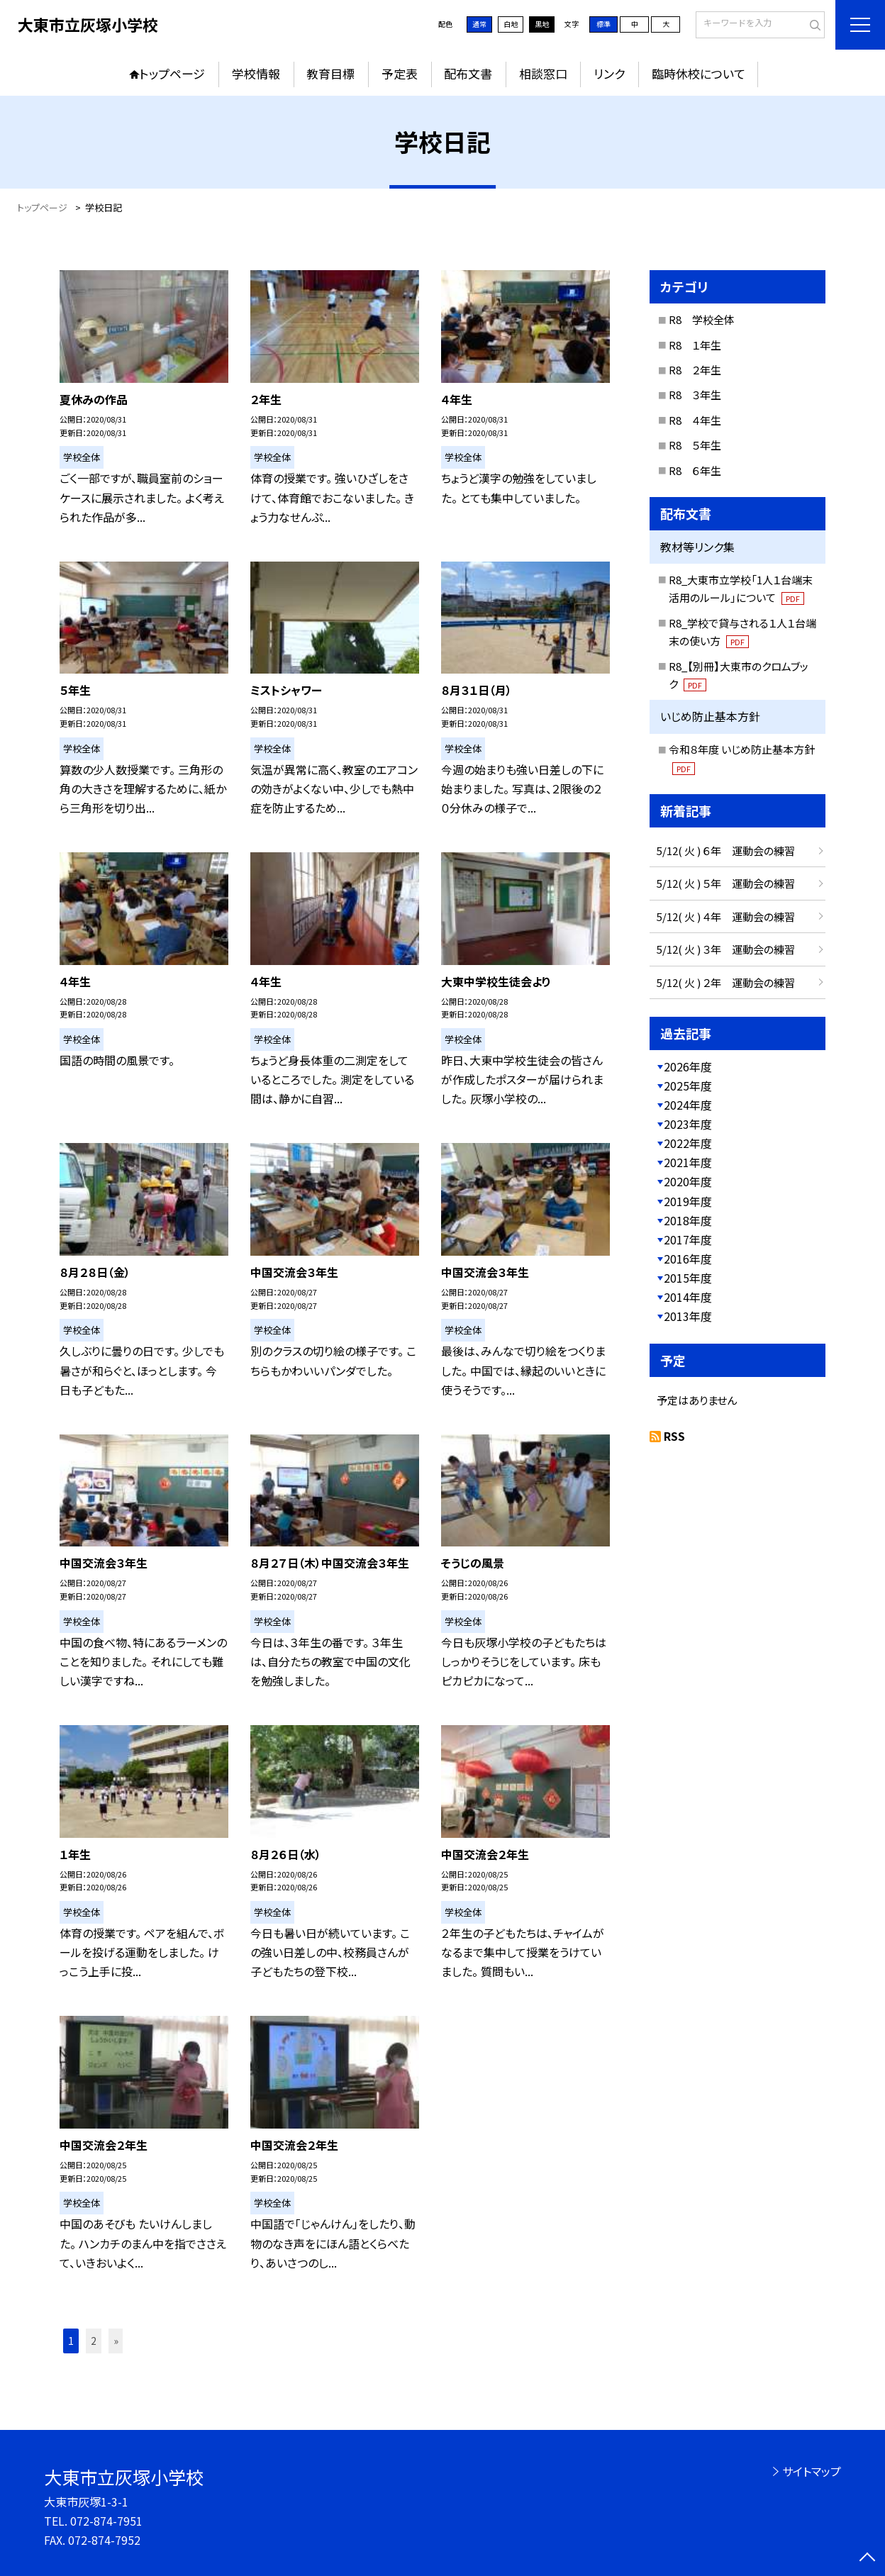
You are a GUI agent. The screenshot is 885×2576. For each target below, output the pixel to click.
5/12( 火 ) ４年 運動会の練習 (726, 916)
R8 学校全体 (702, 319)
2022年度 (688, 1143)
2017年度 (688, 1239)
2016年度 (688, 1258)
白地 (510, 23)
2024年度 (688, 1104)
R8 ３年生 (695, 394)
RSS (674, 1435)
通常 (479, 23)
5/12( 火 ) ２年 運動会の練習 (726, 982)
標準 (603, 23)
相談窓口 (543, 73)
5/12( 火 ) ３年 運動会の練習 (726, 949)
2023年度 (688, 1123)
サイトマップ (811, 2471)
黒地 (542, 23)
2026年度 (688, 1066)
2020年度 (688, 1181)
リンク (609, 73)
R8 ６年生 (695, 470)
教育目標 (330, 73)
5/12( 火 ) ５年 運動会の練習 (726, 883)
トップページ (172, 73)
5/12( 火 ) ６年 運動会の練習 (726, 850)
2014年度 (688, 1296)
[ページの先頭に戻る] (867, 2558)
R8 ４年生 (695, 420)
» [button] (115, 2341)
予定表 (400, 73)
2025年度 (688, 1085)
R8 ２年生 (695, 369)
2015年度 (688, 1277)
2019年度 (688, 1201)
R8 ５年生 (695, 444)
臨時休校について (698, 73)
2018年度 (688, 1220)
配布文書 (468, 73)
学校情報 (256, 73)
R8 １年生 (695, 345)
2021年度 (688, 1162)
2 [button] (93, 2341)
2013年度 (688, 1316)
